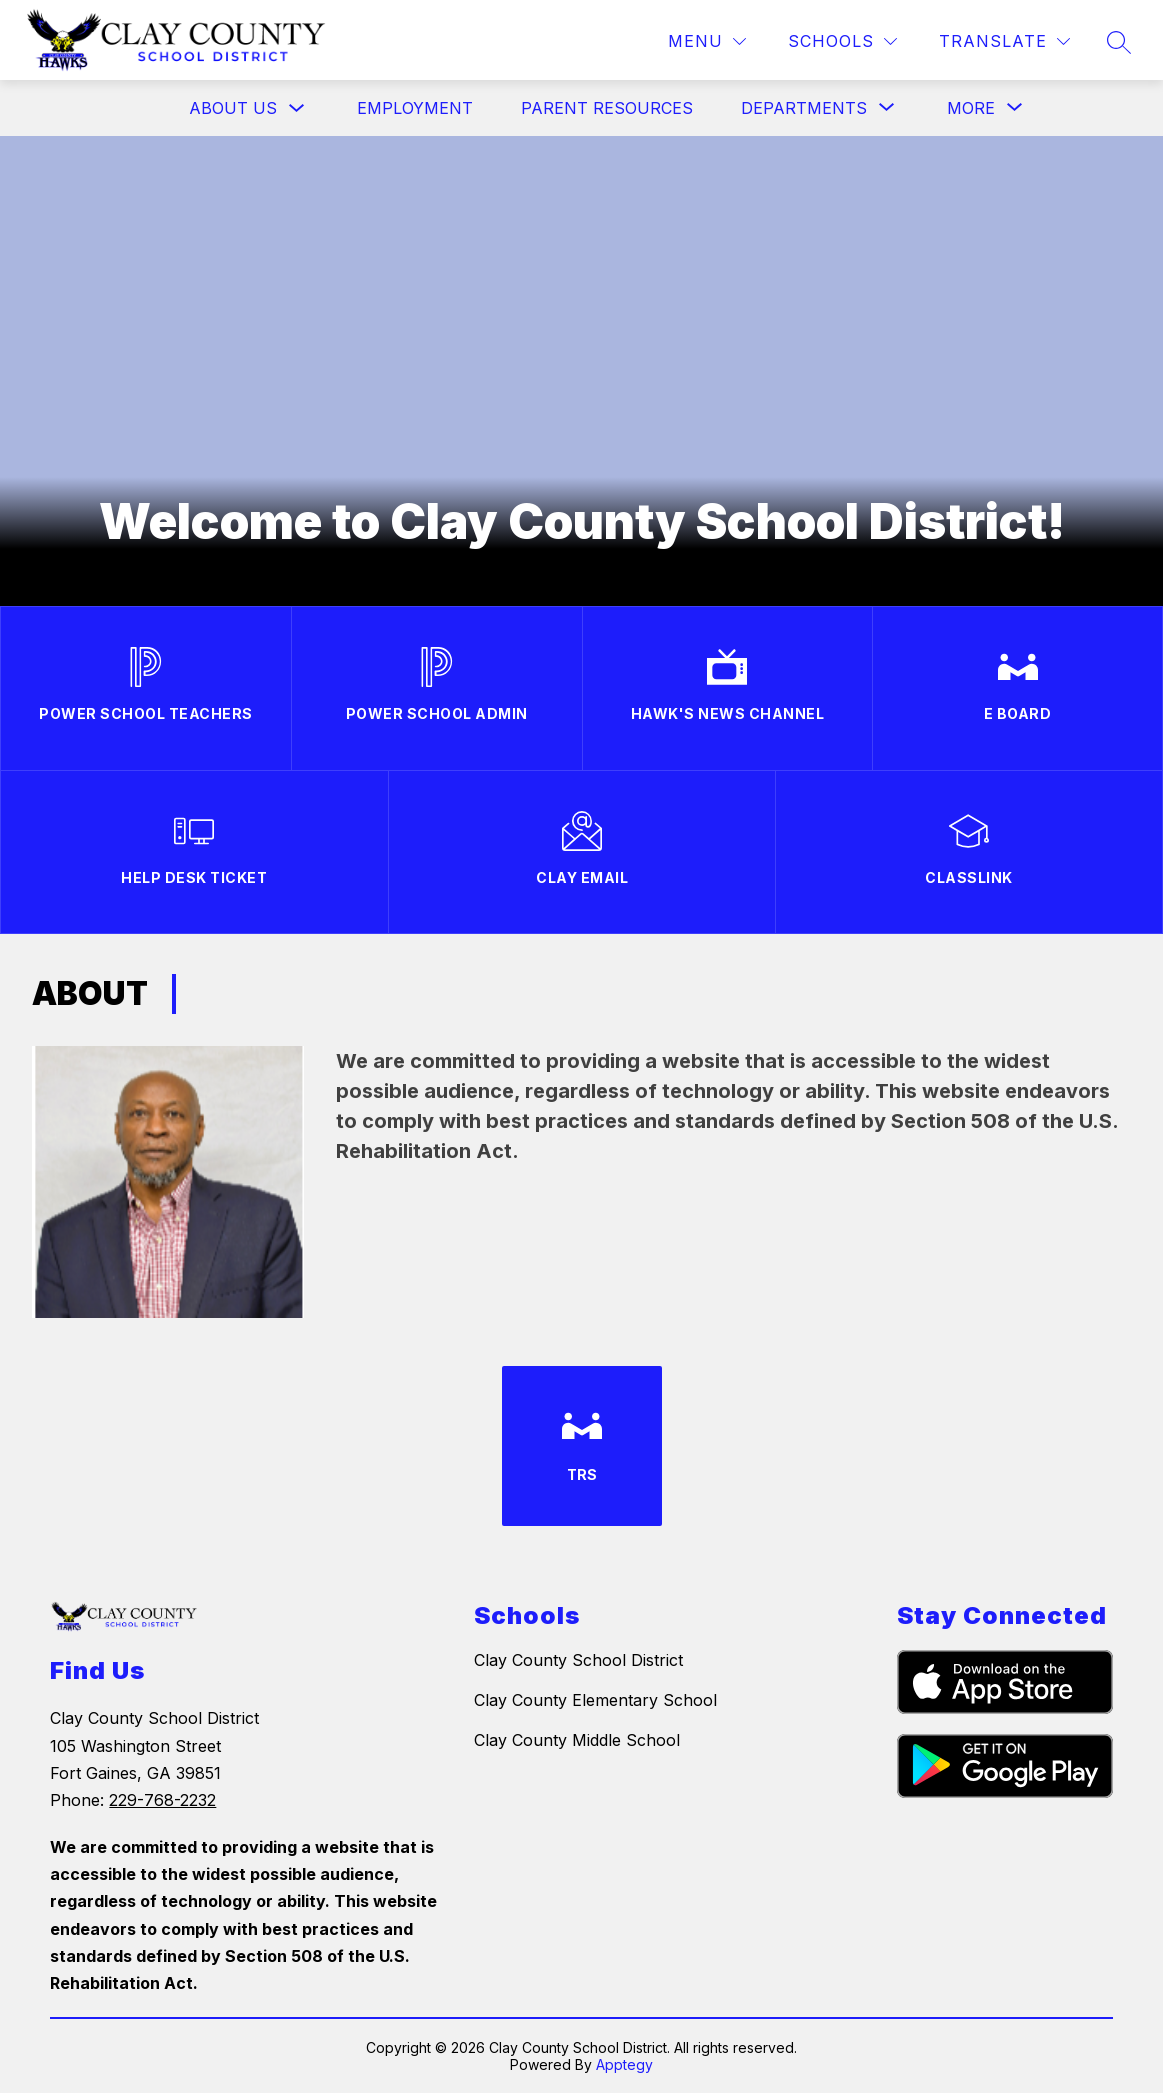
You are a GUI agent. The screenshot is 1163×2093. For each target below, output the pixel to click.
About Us (233, 108)
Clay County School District (578, 1660)
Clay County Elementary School (595, 1700)
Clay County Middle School (577, 1740)
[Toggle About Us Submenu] (297, 108)
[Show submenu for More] (971, 108)
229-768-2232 (162, 1800)
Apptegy (624, 2064)
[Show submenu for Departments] (804, 108)
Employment (415, 108)
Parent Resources (607, 108)
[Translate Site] (1004, 41)
